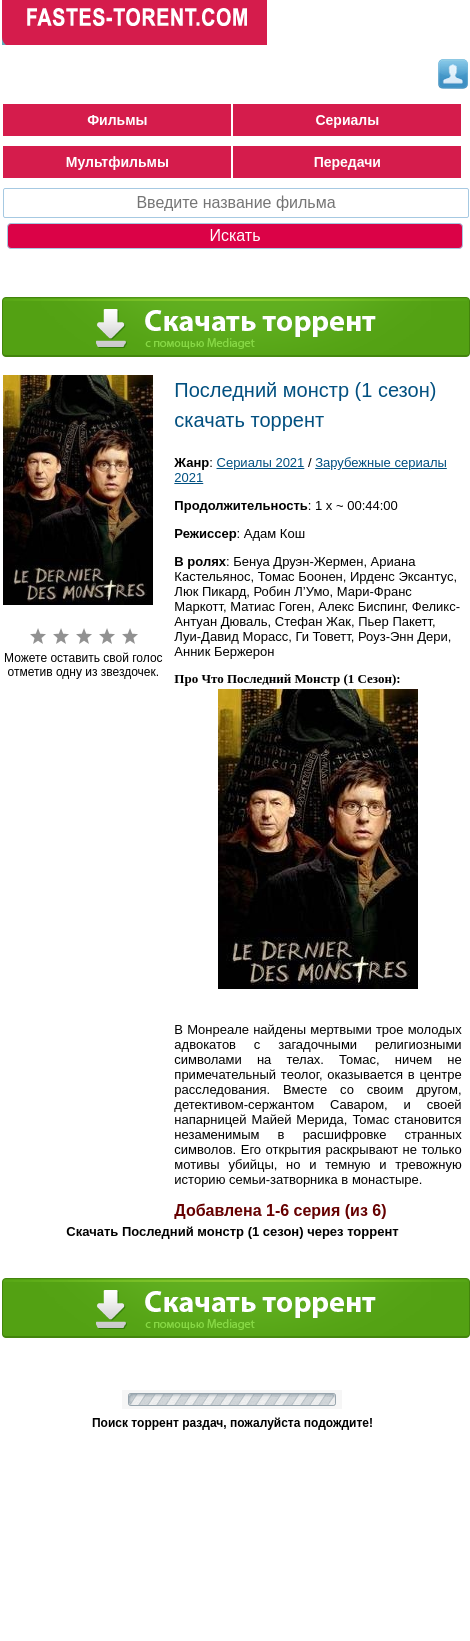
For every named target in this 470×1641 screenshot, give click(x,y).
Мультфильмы (117, 162)
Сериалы (347, 120)
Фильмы (117, 120)
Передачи (347, 162)
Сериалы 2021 (261, 462)
